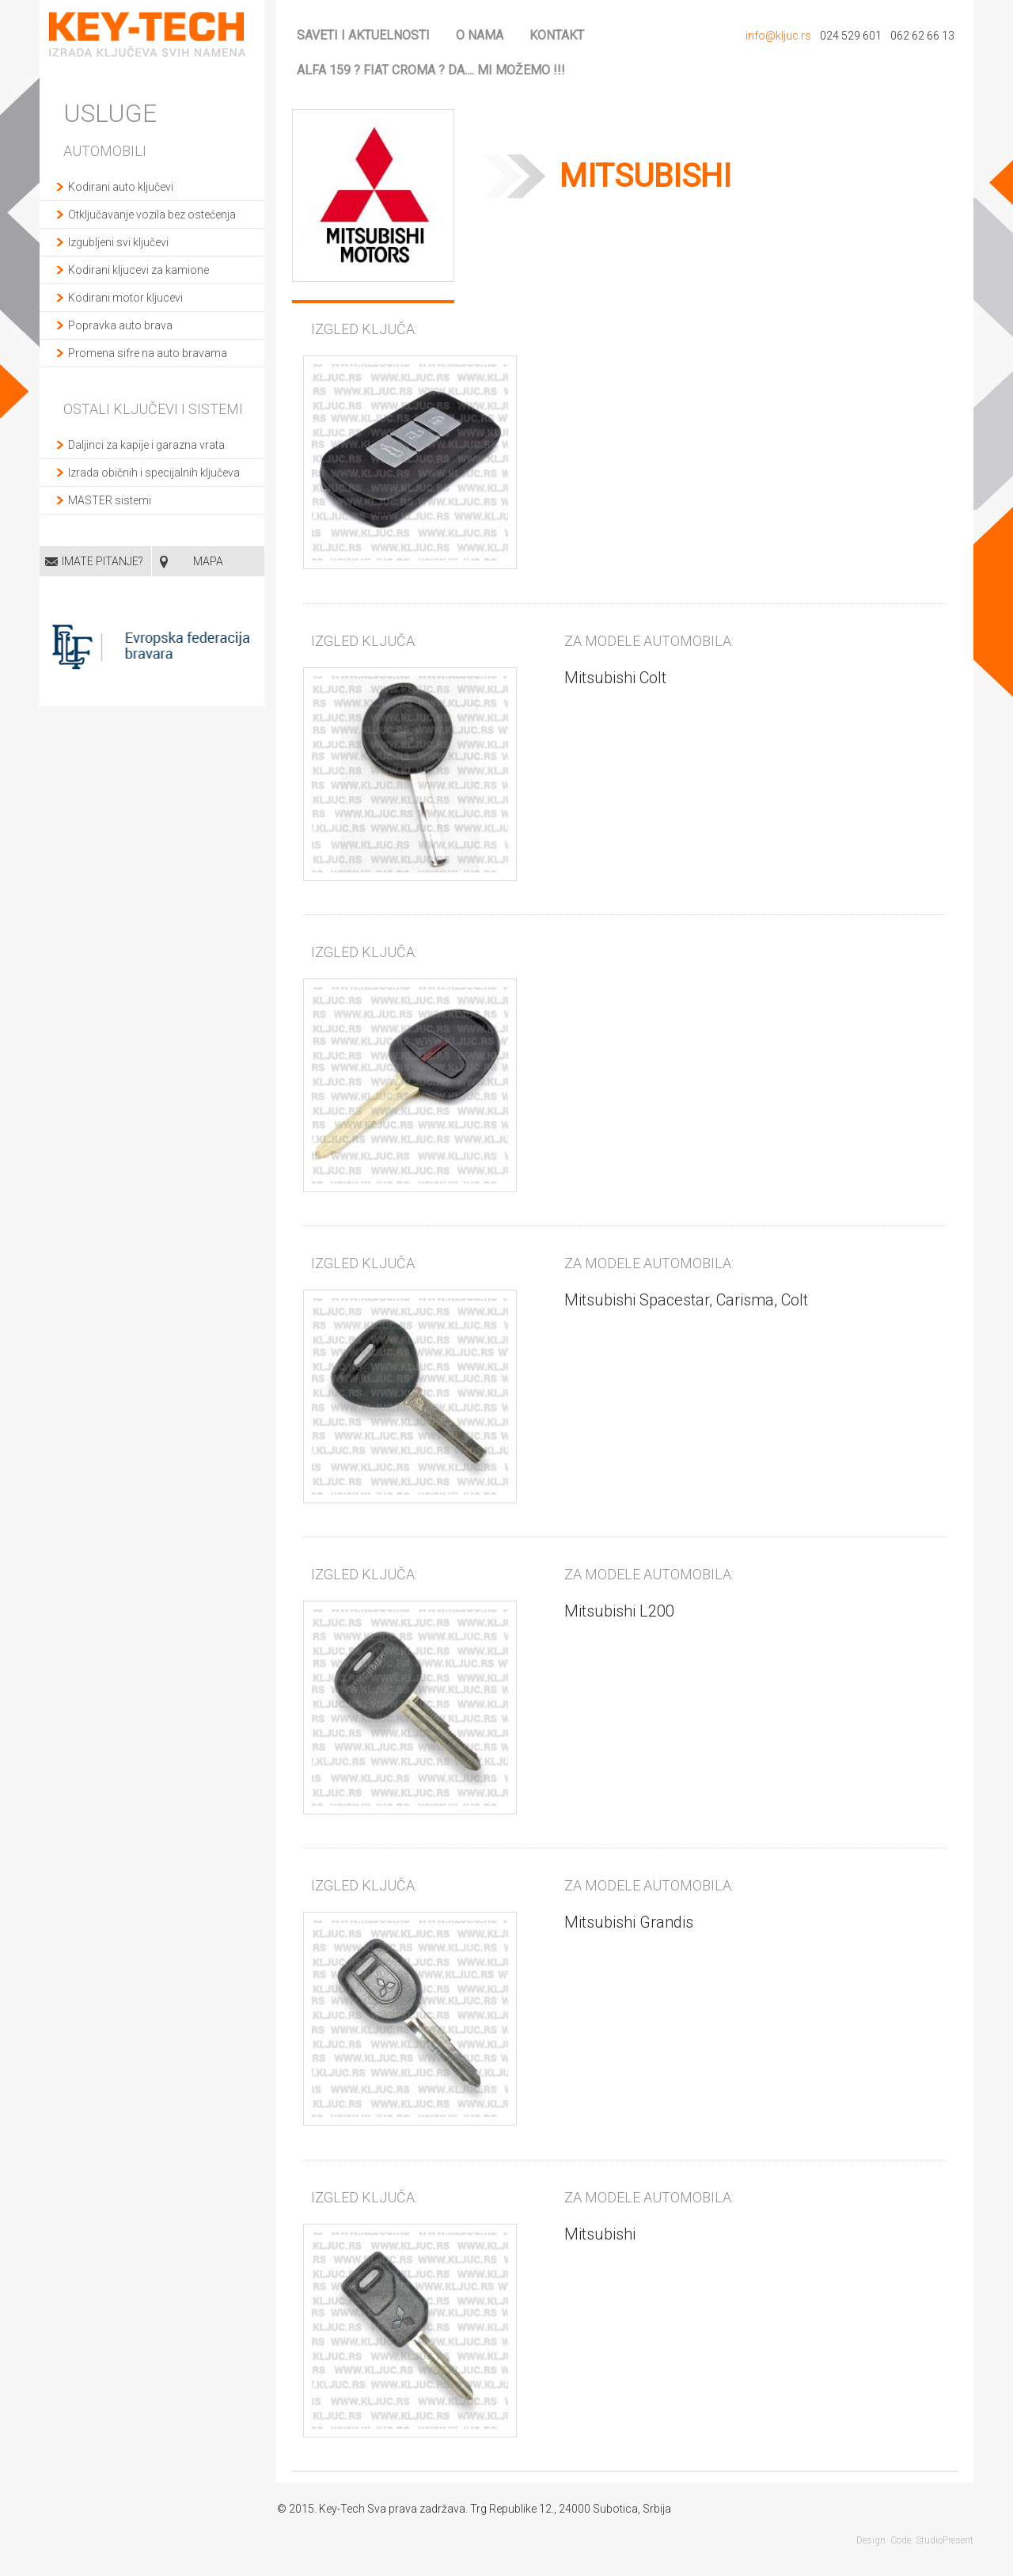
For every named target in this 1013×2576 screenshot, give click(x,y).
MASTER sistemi (109, 500)
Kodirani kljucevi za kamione (138, 270)
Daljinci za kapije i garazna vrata (146, 445)
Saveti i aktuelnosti (363, 35)
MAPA (208, 561)
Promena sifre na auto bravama (147, 353)
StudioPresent (944, 2540)
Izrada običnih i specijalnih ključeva (154, 472)
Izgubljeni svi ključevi (118, 242)
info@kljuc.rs (778, 35)
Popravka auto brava (120, 325)
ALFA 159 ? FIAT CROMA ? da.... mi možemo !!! (431, 70)
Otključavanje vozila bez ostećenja (152, 214)
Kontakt (556, 35)
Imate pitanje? (102, 561)
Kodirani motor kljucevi (125, 297)
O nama (479, 35)
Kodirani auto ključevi (120, 186)
